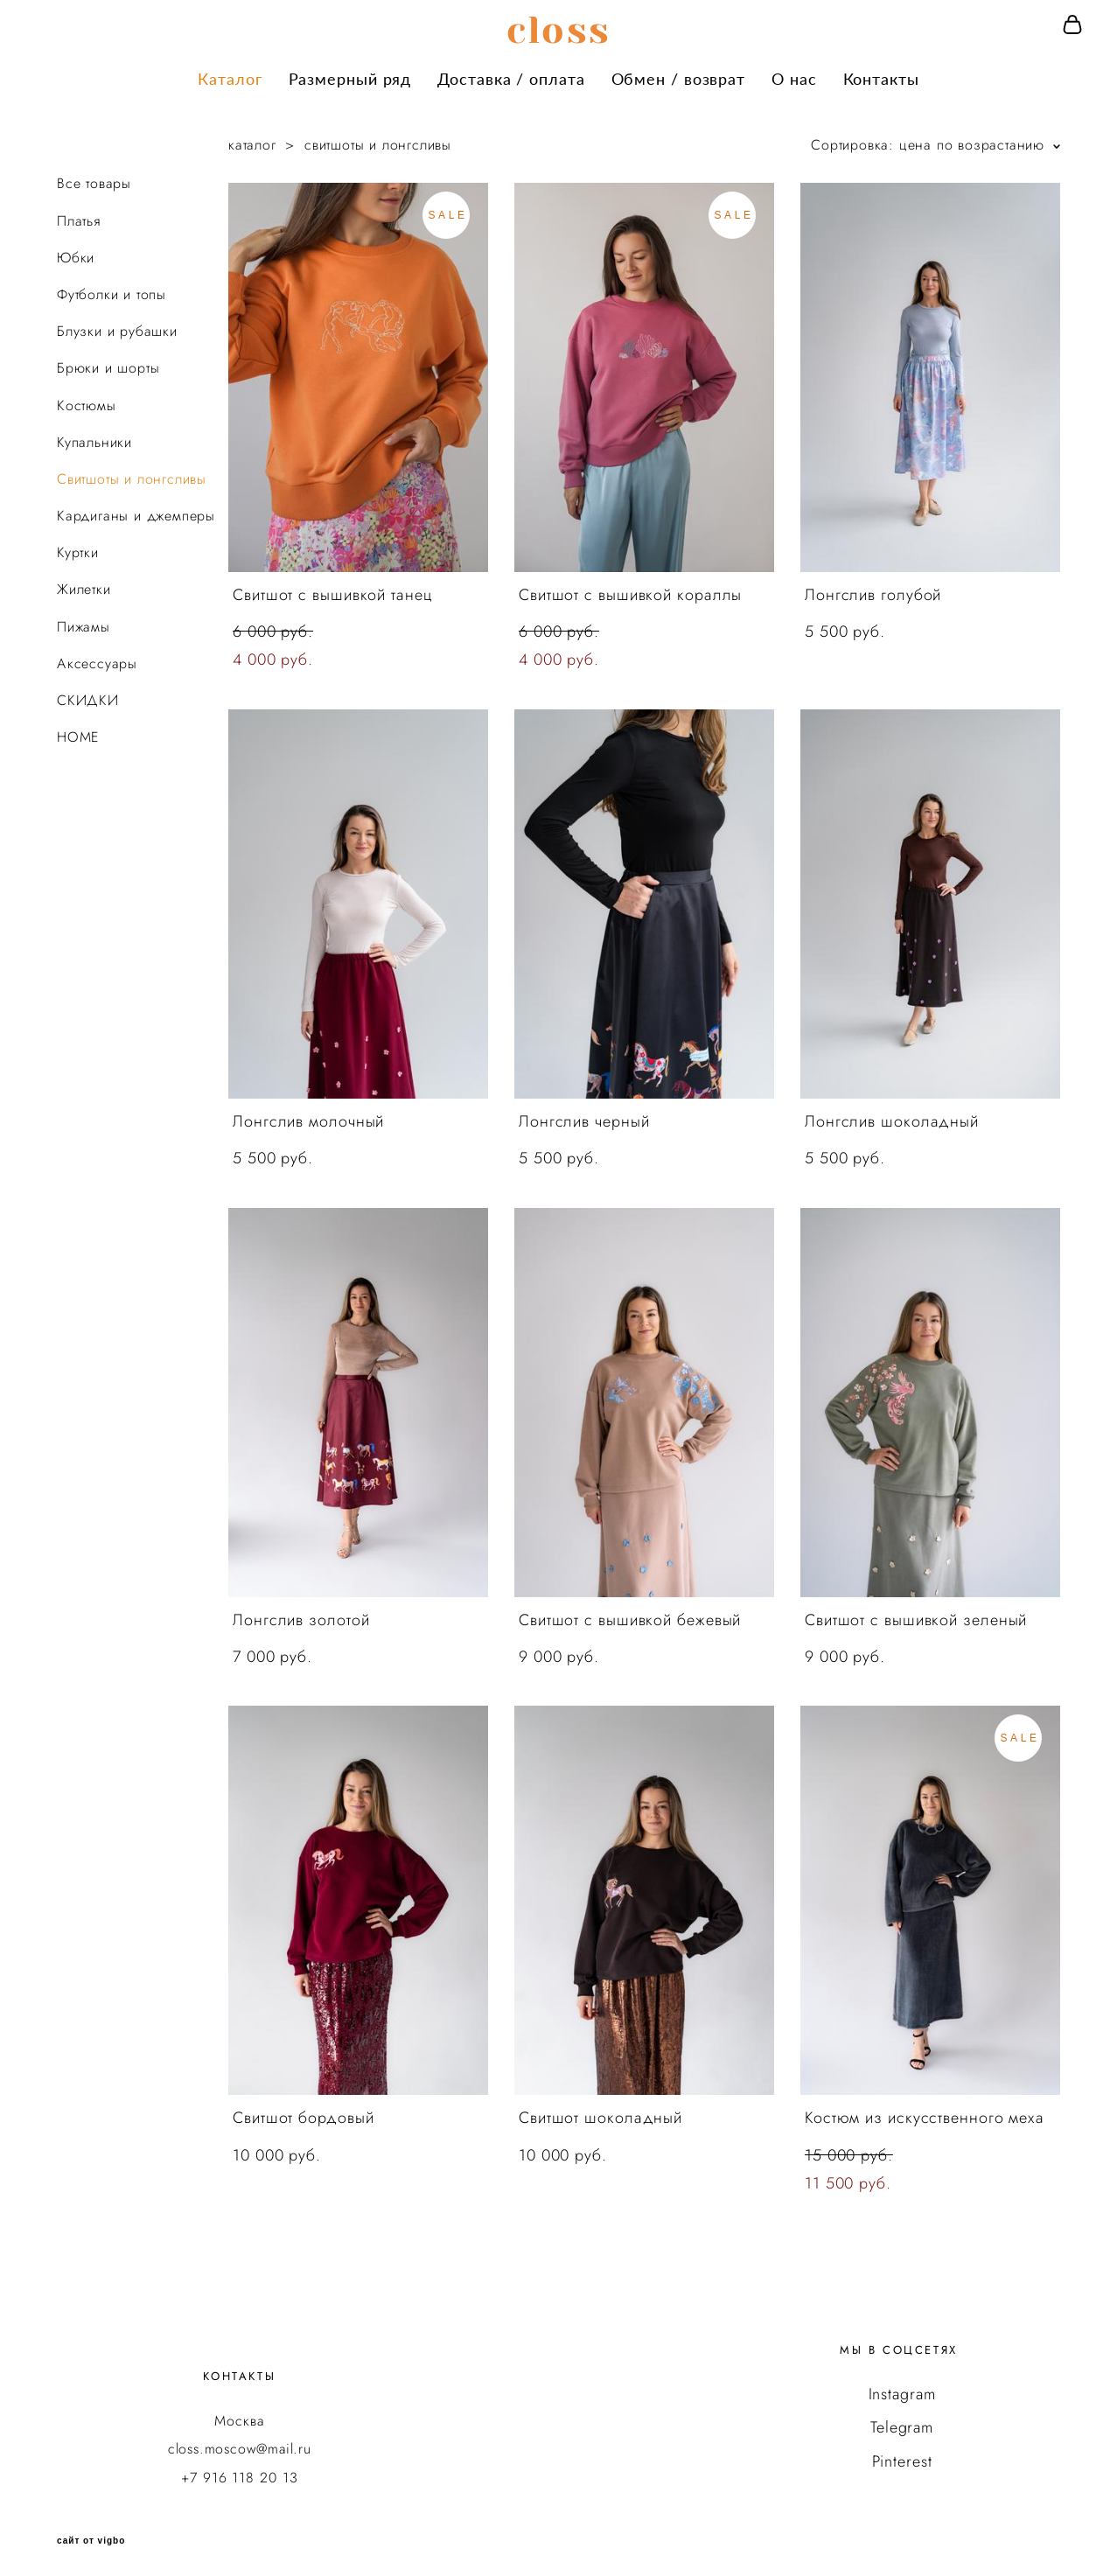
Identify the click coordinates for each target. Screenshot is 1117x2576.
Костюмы (86, 398)
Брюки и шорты (108, 362)
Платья (79, 214)
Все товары (94, 177)
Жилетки (84, 583)
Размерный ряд (350, 75)
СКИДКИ (88, 694)
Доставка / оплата (510, 75)
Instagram (902, 2388)
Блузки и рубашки (117, 325)
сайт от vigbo (91, 2535)
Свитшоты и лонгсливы (131, 473)
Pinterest (902, 2454)
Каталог (230, 75)
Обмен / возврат (678, 75)
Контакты (881, 75)
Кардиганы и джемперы (136, 509)
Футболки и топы (111, 288)
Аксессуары (97, 656)
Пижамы (83, 620)
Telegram (901, 2421)
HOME (78, 731)
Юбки (75, 251)
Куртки (78, 546)
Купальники (94, 435)
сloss (558, 27)
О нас (794, 75)
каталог (252, 139)
